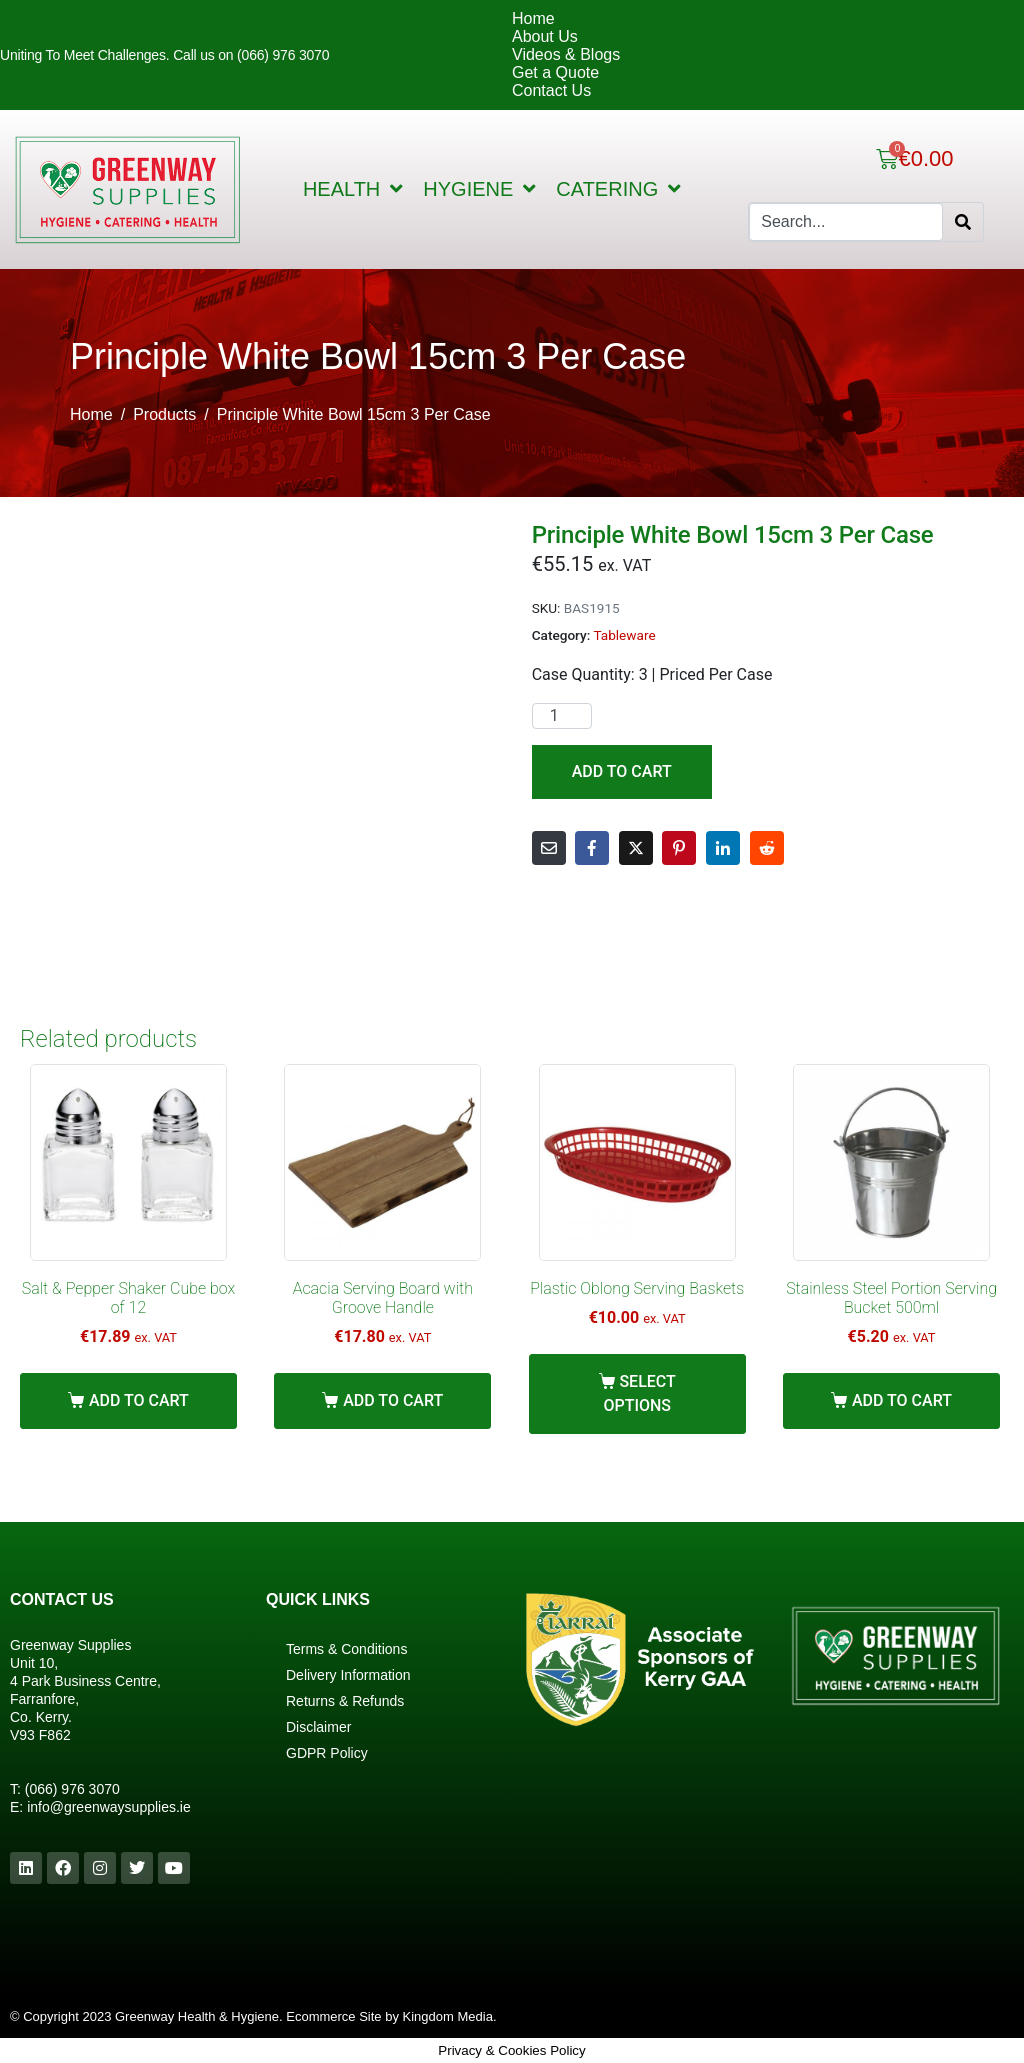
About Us (545, 36)
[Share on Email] (549, 848)
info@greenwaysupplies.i (105, 1807)
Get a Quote (555, 72)
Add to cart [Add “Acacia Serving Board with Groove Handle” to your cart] (393, 1400)
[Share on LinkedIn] (723, 848)
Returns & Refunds (345, 1701)
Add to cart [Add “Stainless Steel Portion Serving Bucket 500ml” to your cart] (902, 1400)
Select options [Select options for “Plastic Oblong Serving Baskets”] (639, 1393)
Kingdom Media (448, 2016)
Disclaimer (318, 1727)
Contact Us (551, 90)
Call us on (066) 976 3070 (251, 55)
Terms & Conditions (346, 1649)
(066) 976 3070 (72, 1789)
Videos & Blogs (566, 54)
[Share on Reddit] (767, 848)
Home (533, 18)
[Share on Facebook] (592, 848)
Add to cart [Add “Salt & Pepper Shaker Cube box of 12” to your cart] (139, 1400)
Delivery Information (348, 1675)
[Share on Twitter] (636, 848)
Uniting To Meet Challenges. (86, 55)
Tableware (624, 635)
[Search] (963, 222)
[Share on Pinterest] (679, 848)
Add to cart (622, 771)
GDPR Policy (327, 1753)
